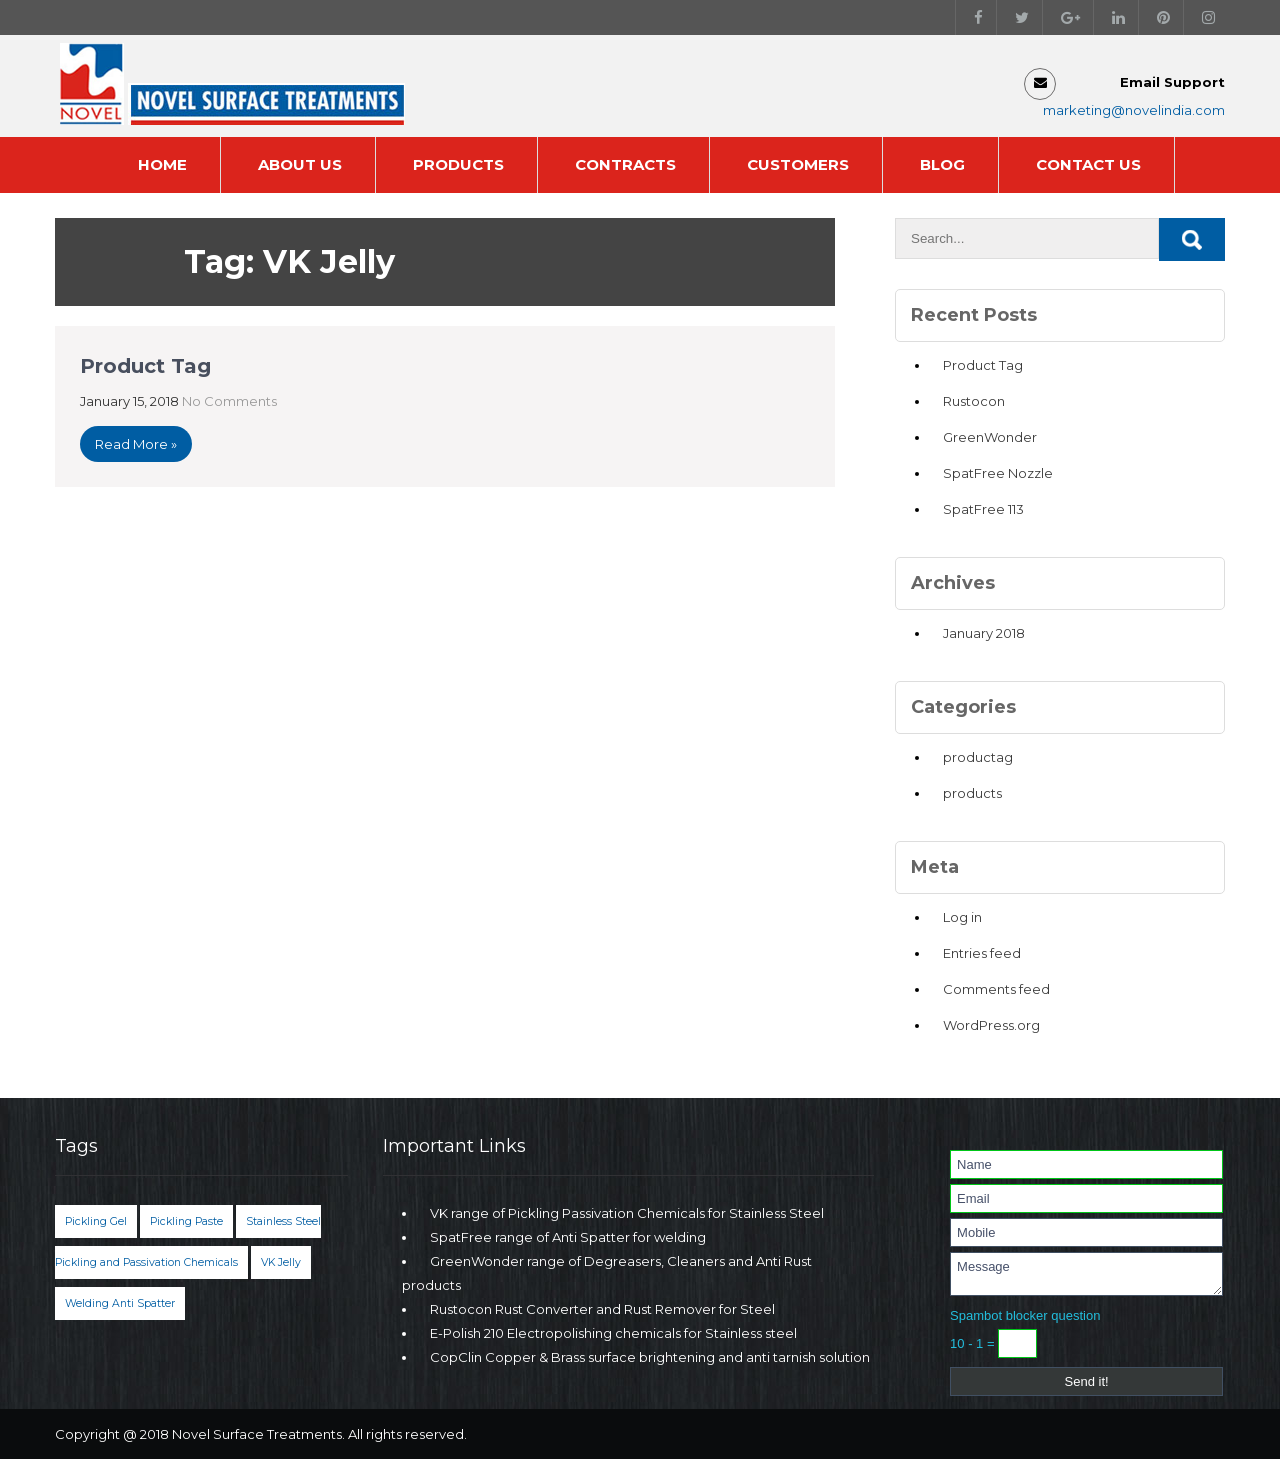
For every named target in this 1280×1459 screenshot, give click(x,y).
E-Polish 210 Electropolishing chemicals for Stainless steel (613, 1333)
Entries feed (982, 953)
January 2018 (984, 633)
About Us (300, 164)
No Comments (229, 401)
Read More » (136, 444)
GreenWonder (990, 437)
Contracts (625, 164)
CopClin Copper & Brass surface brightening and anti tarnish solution (650, 1357)
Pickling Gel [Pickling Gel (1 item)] (96, 1221)
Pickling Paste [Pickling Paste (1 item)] (186, 1221)
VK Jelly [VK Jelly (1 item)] (281, 1262)
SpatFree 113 (983, 509)
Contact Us (1088, 164)
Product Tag (145, 366)
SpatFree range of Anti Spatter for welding (568, 1237)
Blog (942, 164)
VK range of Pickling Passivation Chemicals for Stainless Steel (627, 1213)
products (972, 793)
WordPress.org (991, 1025)
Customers (798, 164)
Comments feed (996, 989)
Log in (962, 917)
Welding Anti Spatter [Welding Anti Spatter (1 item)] (120, 1303)
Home (162, 164)
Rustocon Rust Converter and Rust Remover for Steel (602, 1309)
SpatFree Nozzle (998, 473)
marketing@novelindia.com (1134, 110)
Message (1086, 1274)
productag (978, 757)
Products (458, 164)
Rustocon (974, 401)
